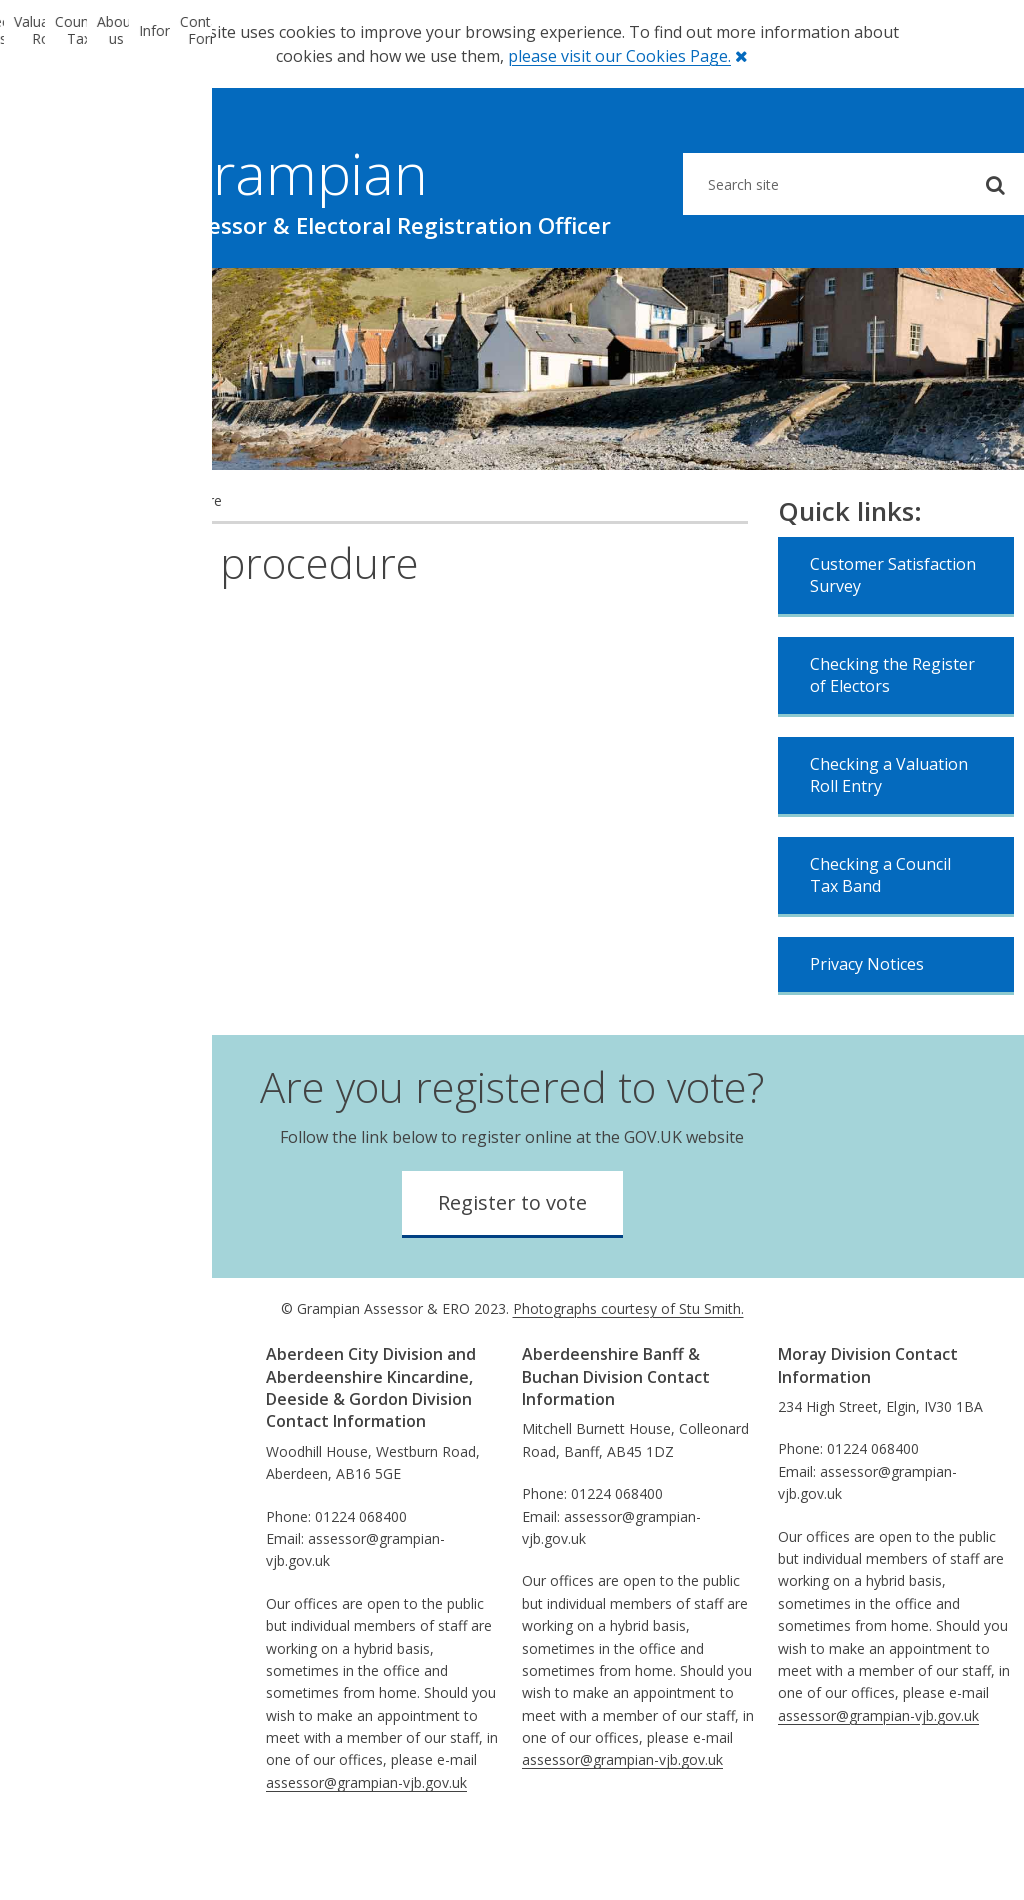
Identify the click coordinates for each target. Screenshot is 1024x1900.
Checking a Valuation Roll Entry (889, 837)
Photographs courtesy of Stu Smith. (628, 1370)
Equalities (58, 1468)
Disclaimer (62, 1535)
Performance (70, 1446)
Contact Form (939, 298)
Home (40, 562)
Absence (55, 1602)
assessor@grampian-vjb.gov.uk (366, 1844)
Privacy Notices (867, 1026)
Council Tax (426, 298)
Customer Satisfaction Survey (893, 637)
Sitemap (54, 1580)
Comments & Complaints (110, 1490)
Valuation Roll (255, 298)
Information (767, 298)
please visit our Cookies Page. (619, 56)
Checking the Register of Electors (892, 737)
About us (597, 298)
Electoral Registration (85, 298)
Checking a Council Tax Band (880, 937)
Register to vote (512, 1264)
